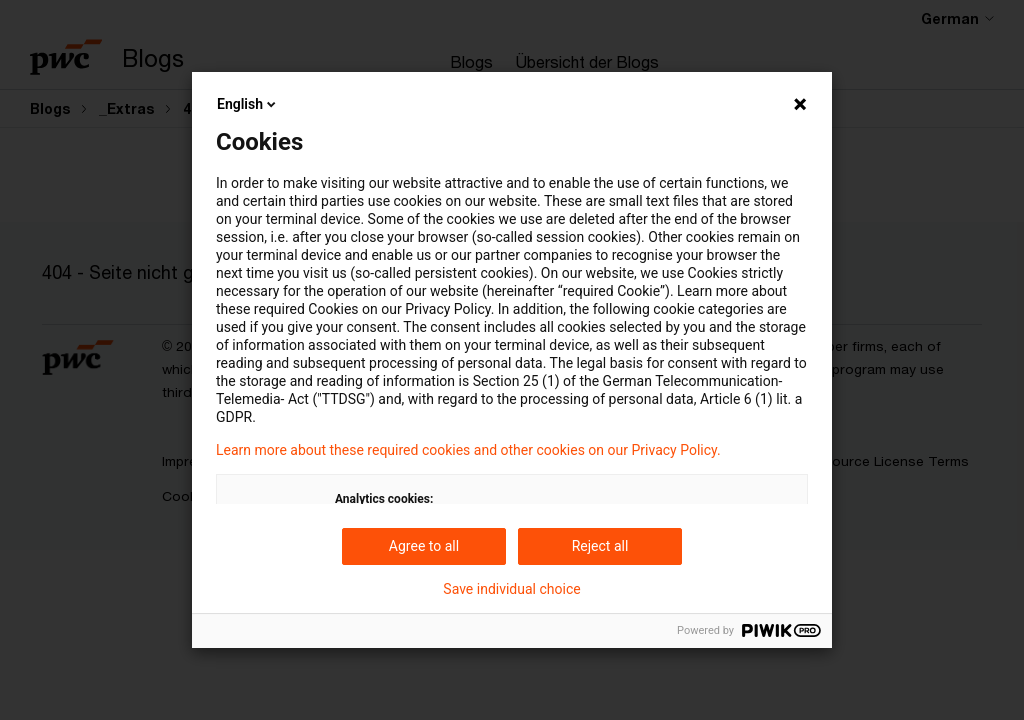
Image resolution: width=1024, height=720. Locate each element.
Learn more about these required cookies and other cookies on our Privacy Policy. (468, 450)
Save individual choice (511, 589)
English (248, 104)
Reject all (600, 546)
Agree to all (424, 546)
